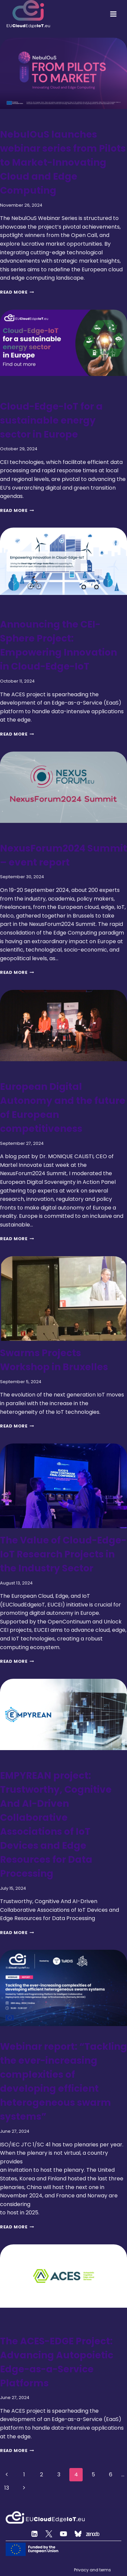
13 (6, 2488)
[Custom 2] (78, 2534)
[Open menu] (113, 14)
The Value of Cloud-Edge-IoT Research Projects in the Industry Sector (63, 1554)
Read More (17, 292)
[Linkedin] (35, 2534)
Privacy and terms (92, 2570)
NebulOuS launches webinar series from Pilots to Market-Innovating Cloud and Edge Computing (63, 162)
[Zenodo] (93, 2534)
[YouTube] (64, 2534)
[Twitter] (49, 2534)
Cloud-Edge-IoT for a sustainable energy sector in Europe (51, 420)
